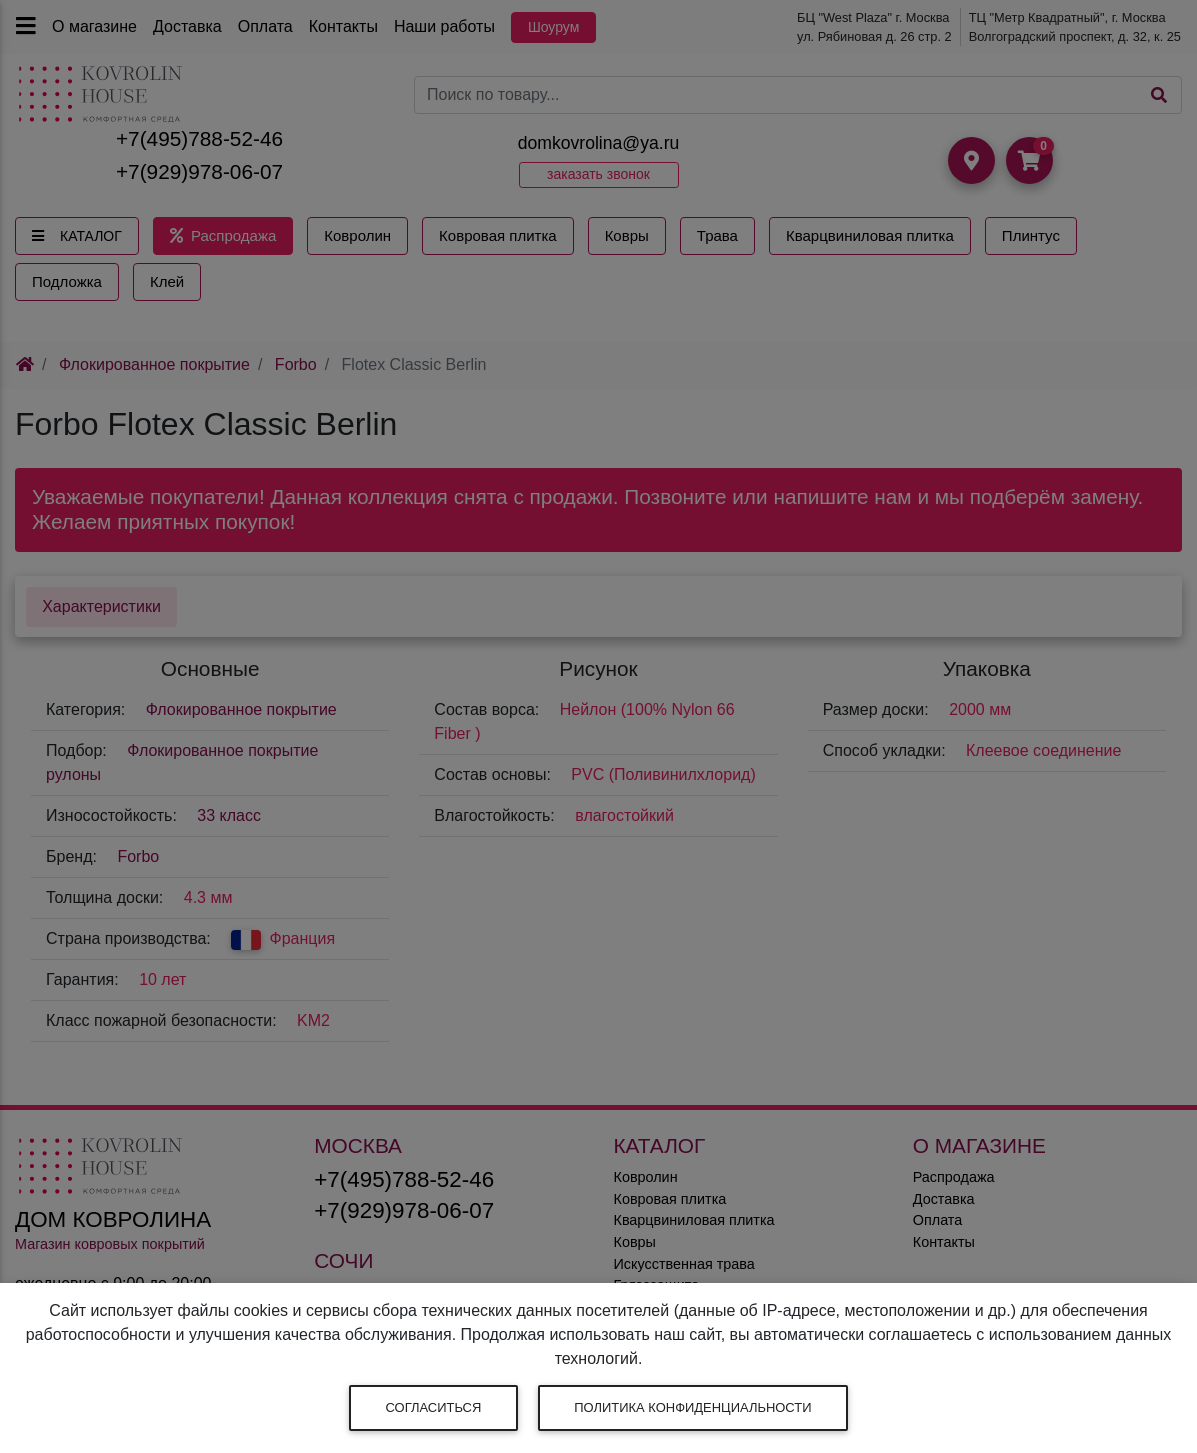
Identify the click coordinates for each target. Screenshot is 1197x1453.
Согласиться (434, 1407)
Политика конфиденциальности (692, 1407)
